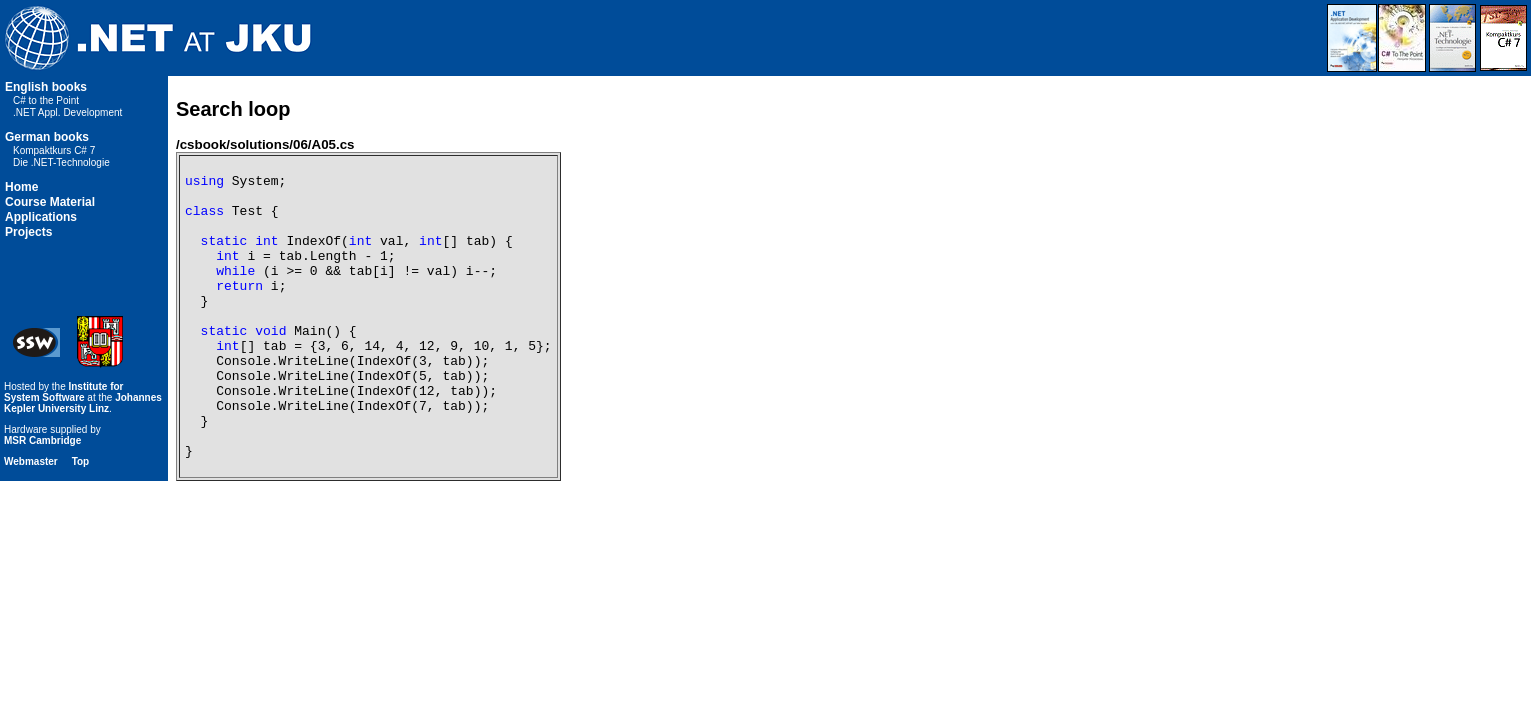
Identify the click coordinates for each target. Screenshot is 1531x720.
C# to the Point (46, 100)
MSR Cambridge (42, 497)
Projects (28, 232)
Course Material (50, 202)
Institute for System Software (63, 449)
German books (47, 137)
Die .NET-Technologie (61, 162)
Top (81, 518)
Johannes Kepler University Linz (83, 460)
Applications (41, 217)
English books (46, 87)
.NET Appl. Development (67, 112)
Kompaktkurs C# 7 (54, 150)
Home (21, 187)
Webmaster (31, 518)
